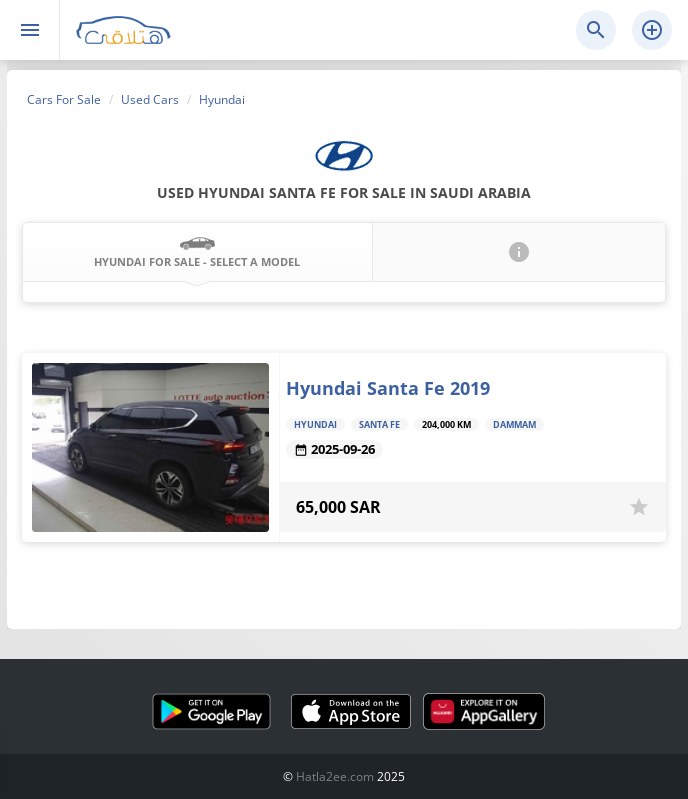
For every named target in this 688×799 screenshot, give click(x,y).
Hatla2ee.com (335, 776)
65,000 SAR (338, 507)
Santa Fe (379, 424)
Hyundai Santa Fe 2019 (388, 388)
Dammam (514, 424)
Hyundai (315, 424)
